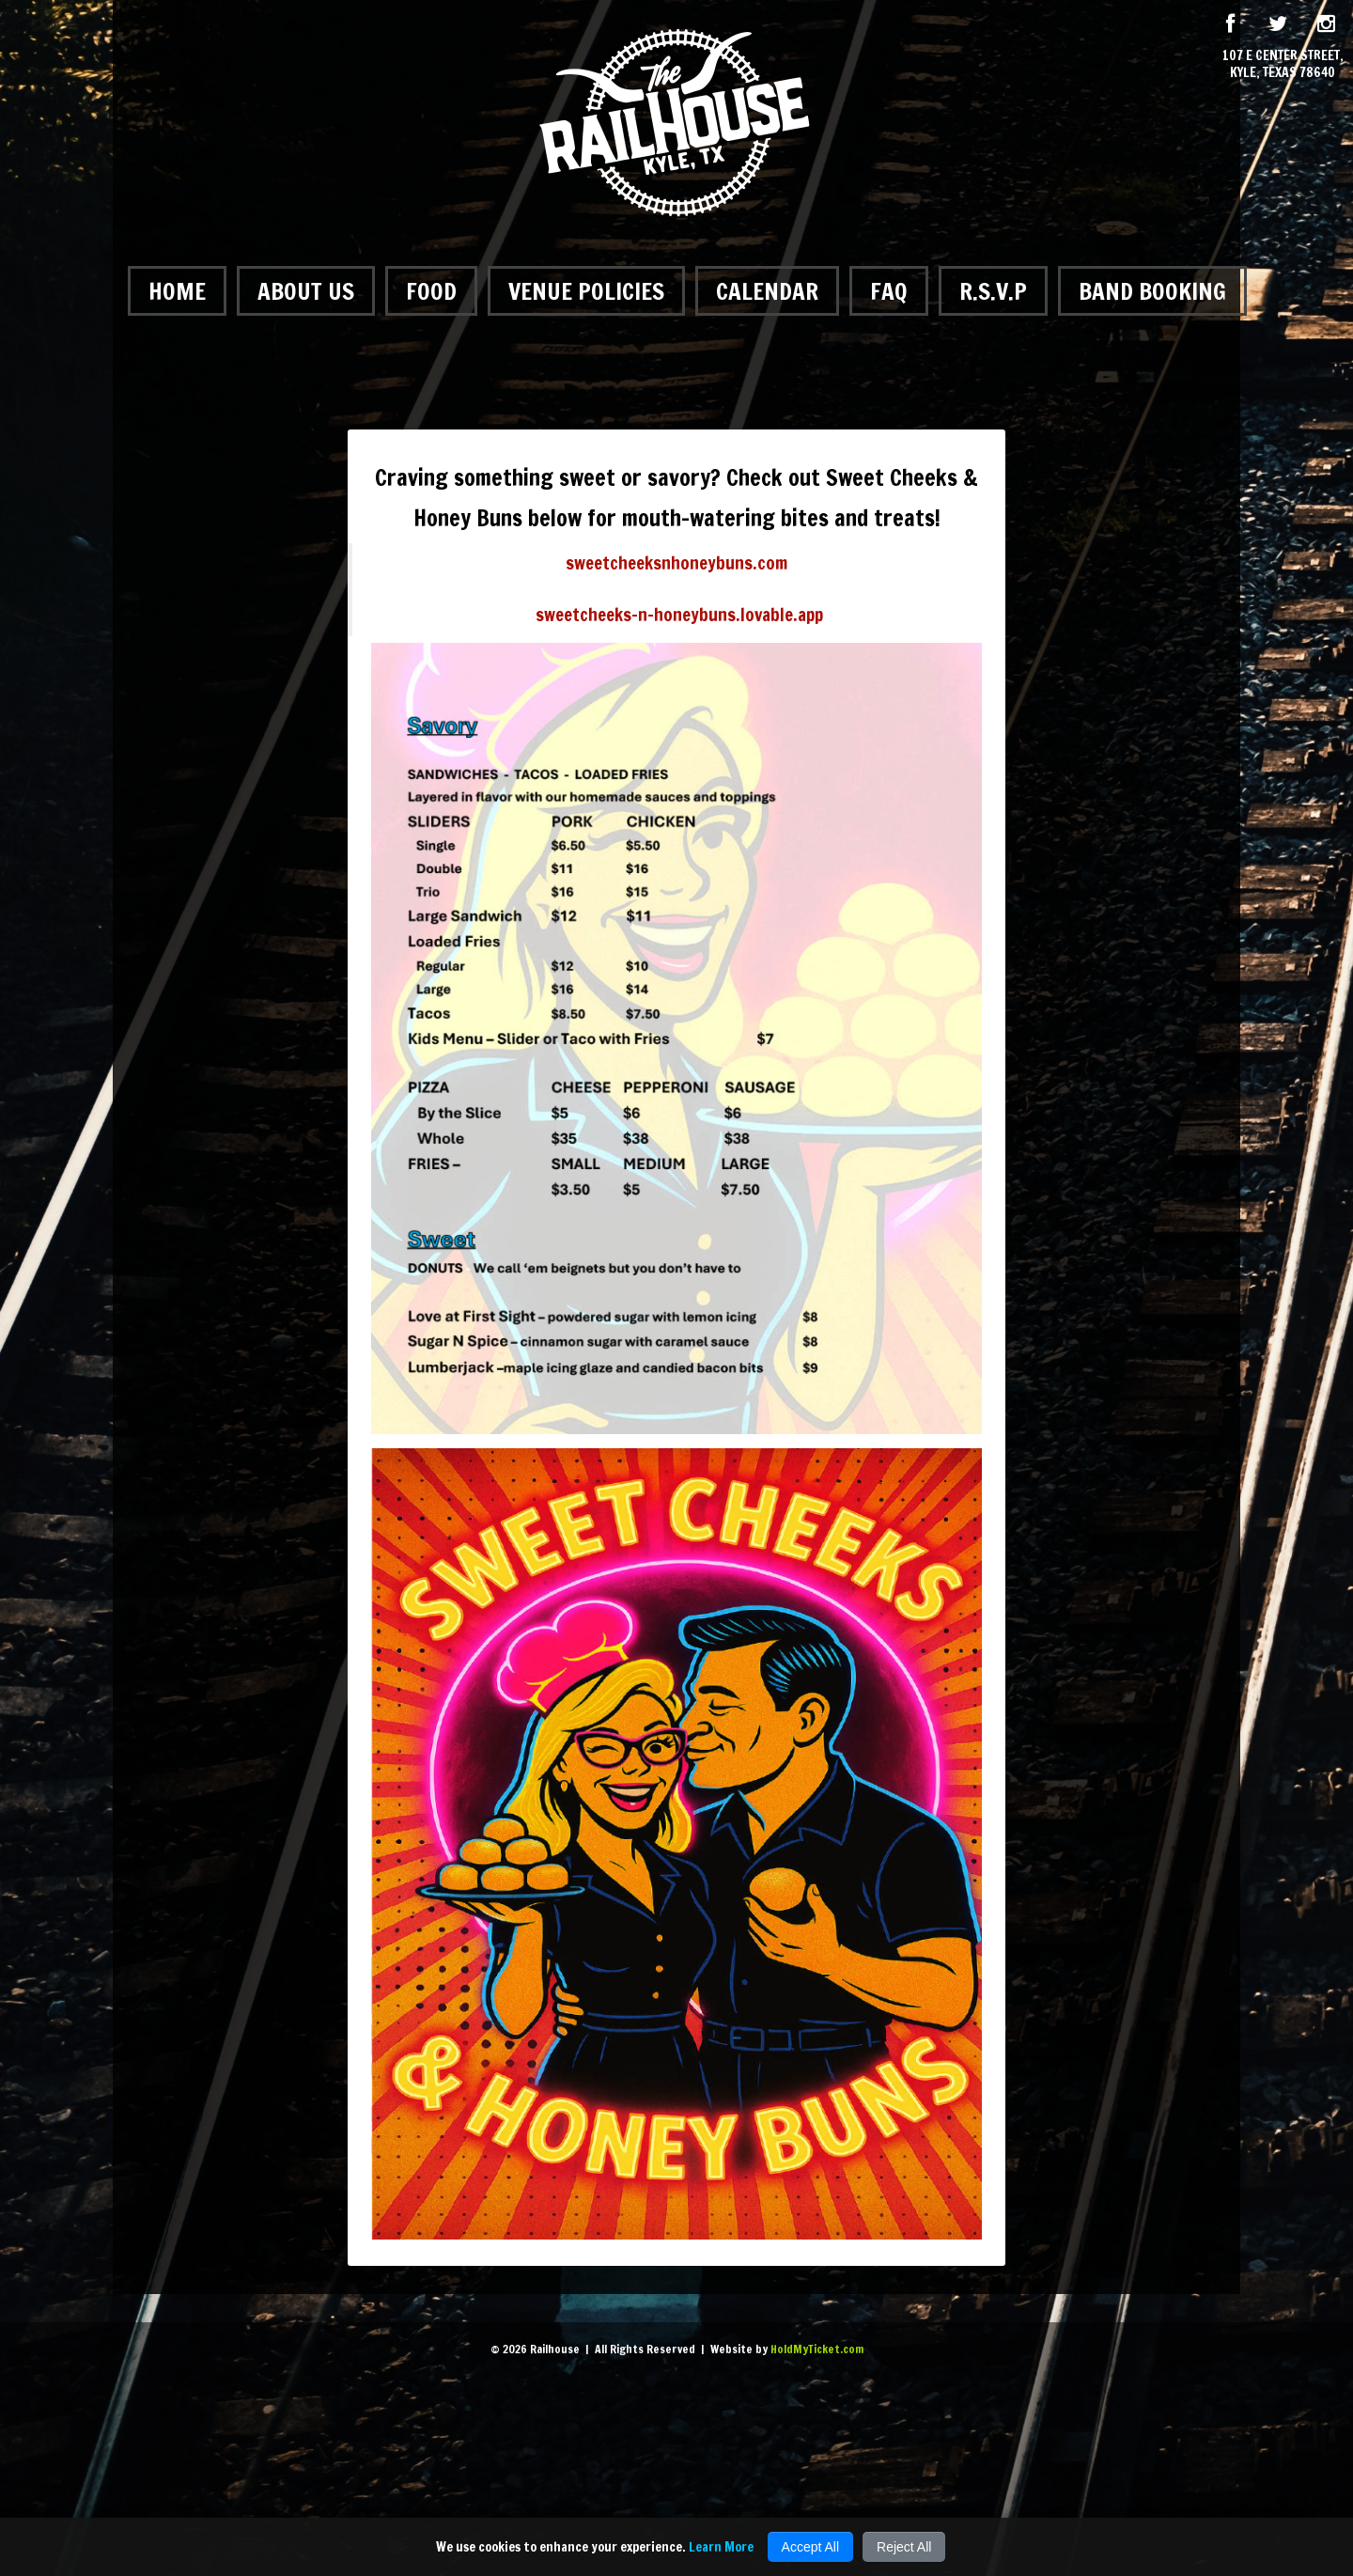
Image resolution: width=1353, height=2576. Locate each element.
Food (431, 290)
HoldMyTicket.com (816, 2349)
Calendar (767, 290)
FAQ (889, 290)
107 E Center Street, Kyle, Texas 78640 (1283, 64)
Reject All (904, 2546)
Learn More (721, 2546)
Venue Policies (586, 290)
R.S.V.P (993, 290)
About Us (305, 290)
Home (177, 290)
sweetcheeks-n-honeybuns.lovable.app (679, 614)
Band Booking (1152, 290)
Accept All (810, 2546)
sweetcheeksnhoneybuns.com (676, 563)
